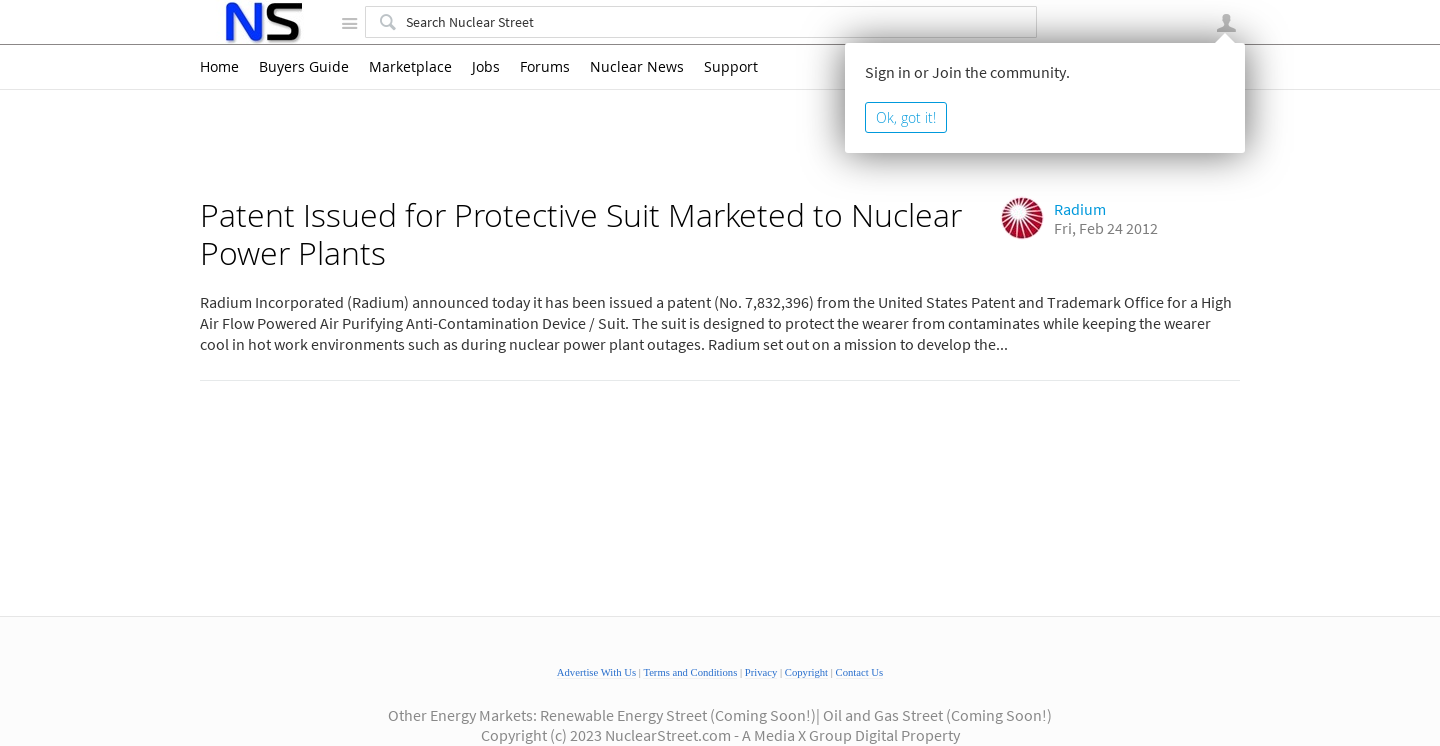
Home (219, 67)
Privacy (761, 672)
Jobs (486, 67)
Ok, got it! (906, 117)
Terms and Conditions (690, 672)
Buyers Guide (304, 67)
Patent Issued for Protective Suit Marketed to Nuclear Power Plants (581, 233)
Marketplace (410, 67)
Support (731, 67)
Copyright (806, 672)
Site (349, 23)
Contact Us (860, 672)
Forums (545, 67)
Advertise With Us (596, 672)
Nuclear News (637, 67)
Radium (1080, 209)
